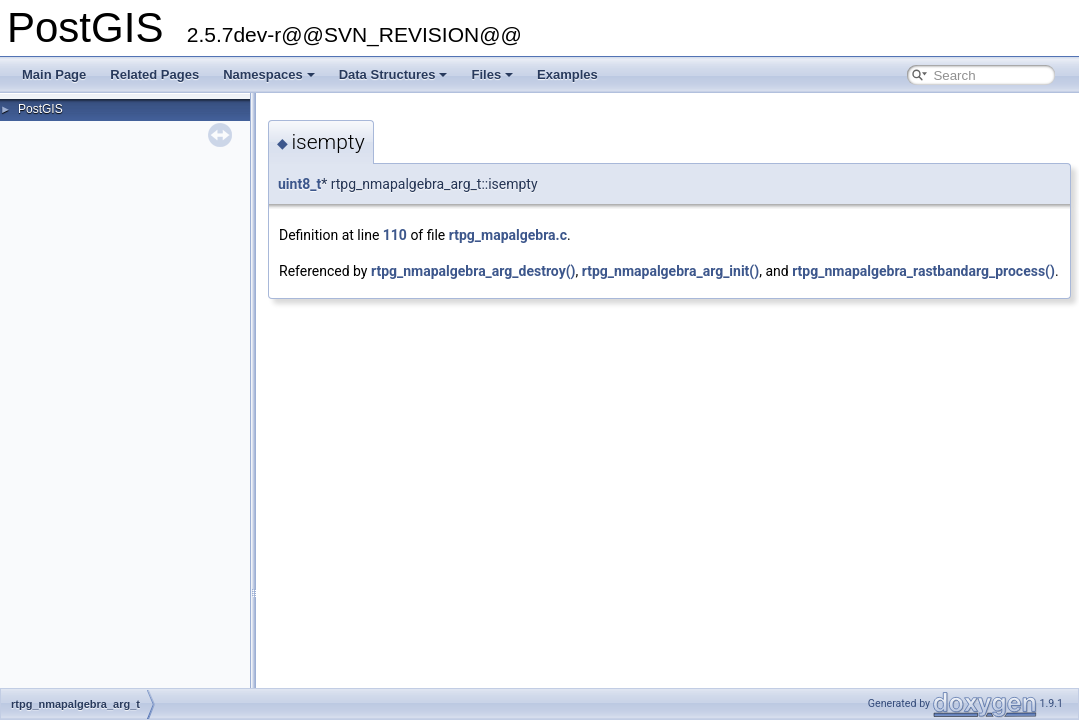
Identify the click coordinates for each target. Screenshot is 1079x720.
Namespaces (269, 74)
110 (395, 235)
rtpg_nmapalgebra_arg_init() (670, 271)
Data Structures (393, 74)
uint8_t (299, 184)
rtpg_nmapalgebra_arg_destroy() (473, 271)
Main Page (54, 74)
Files (492, 74)
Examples (567, 74)
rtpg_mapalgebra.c (508, 235)
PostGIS (40, 109)
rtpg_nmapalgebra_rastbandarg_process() (923, 271)
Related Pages (154, 74)
